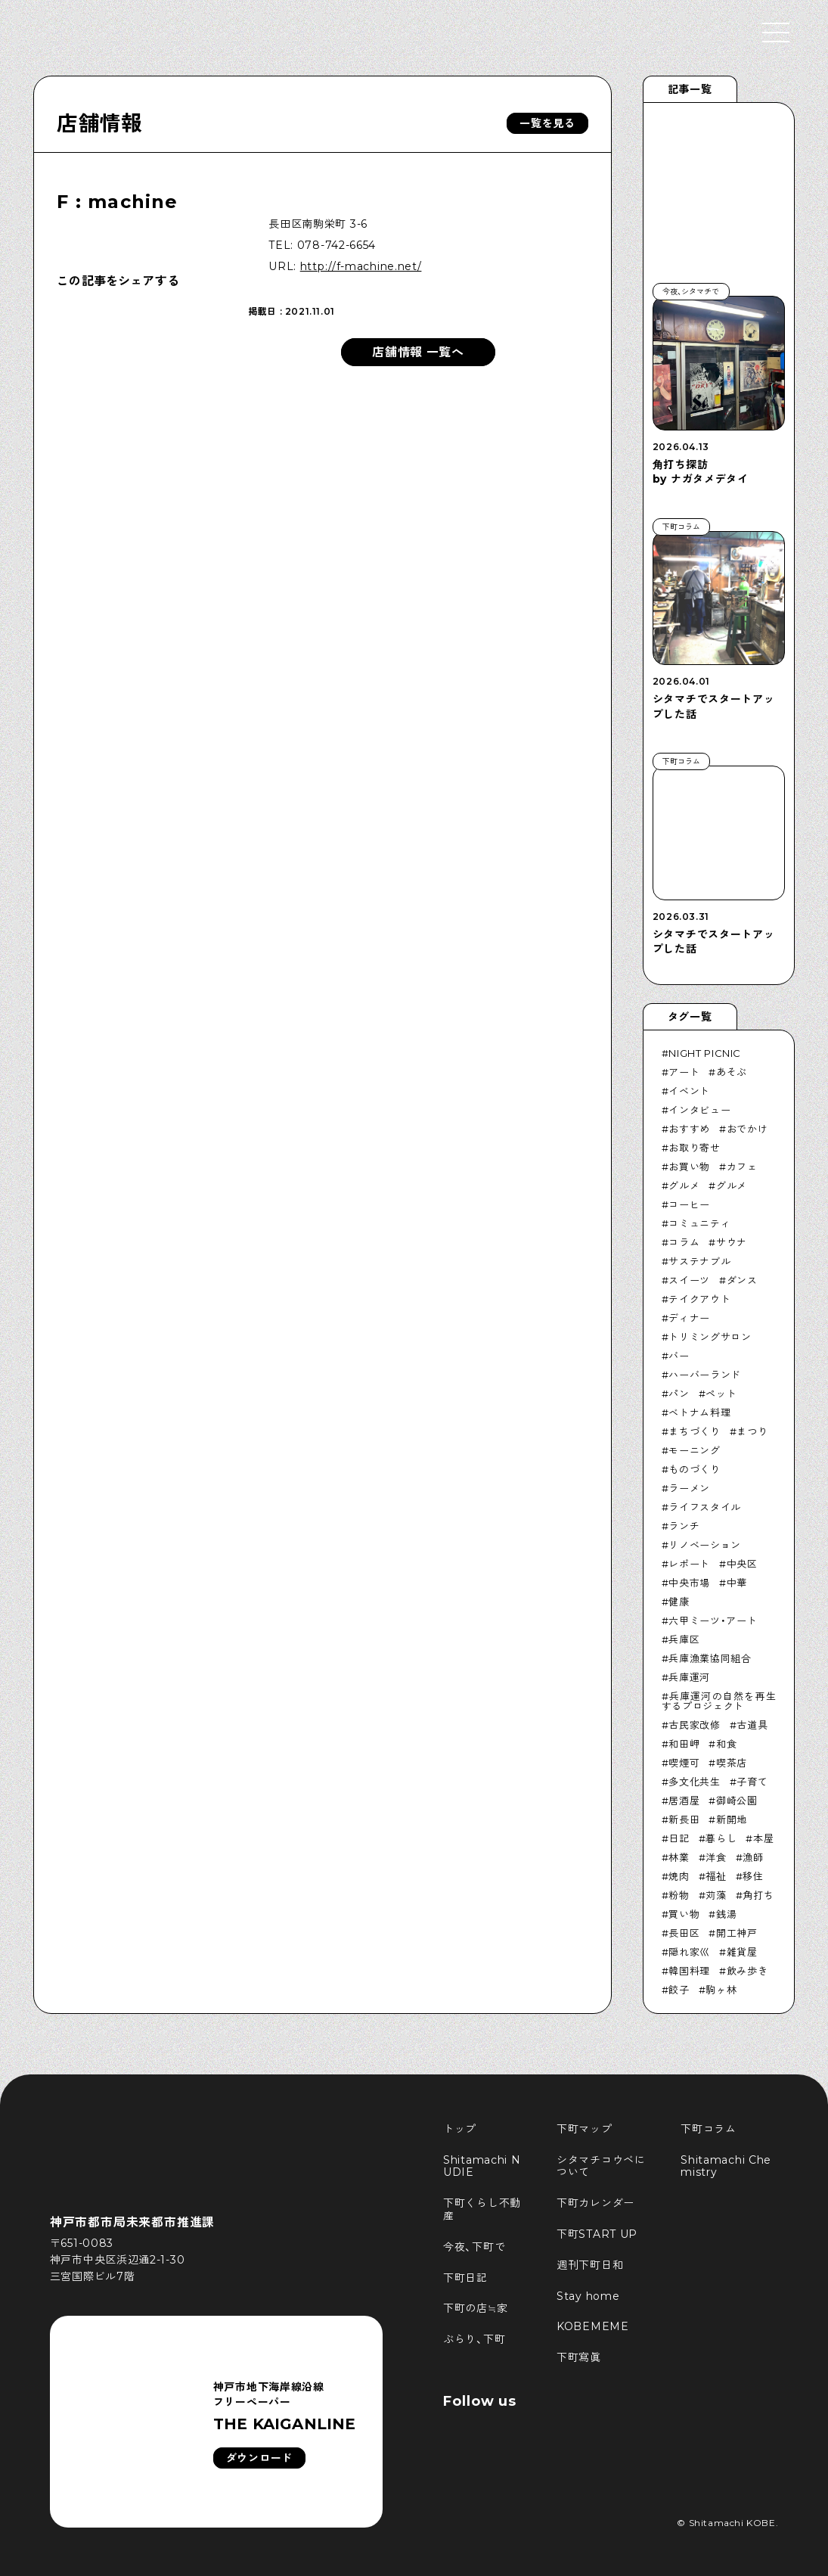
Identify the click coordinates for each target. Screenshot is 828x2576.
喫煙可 (683, 1763)
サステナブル (699, 1261)
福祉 (716, 1876)
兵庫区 (683, 1639)
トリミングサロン (709, 1337)
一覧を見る (547, 123)
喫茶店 (731, 1763)
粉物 (678, 1895)
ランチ (683, 1526)
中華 (737, 1583)
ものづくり (694, 1469)
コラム (683, 1242)
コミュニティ (699, 1223)
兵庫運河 (689, 1677)
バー (678, 1356)
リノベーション (704, 1545)
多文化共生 (694, 1782)
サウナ (731, 1242)
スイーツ (689, 1280)
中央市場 (689, 1583)
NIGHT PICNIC (704, 1053)
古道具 (752, 1725)
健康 (678, 1602)
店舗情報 (99, 123)
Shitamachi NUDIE (481, 2166)
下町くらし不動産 (482, 2209)
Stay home (588, 2296)
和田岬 (683, 1744)
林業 (678, 1857)
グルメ (683, 1185)
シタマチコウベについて (601, 2166)
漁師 (753, 1857)
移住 (753, 1876)
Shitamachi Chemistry (726, 2166)
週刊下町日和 (590, 2265)
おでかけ (747, 1129)
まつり (752, 1431)
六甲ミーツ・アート (712, 1620)
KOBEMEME (593, 2326)
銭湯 (726, 1914)
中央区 (742, 1564)
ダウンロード (259, 2458)
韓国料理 (689, 1971)
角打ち (758, 1895)
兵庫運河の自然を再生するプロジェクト (719, 1701)
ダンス (742, 1280)
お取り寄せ (694, 1148)
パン (678, 1393)
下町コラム (709, 2129)
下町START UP (597, 2234)
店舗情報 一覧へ (418, 352)
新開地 (731, 1819)
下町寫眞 (579, 2357)
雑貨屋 (742, 1952)
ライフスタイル (704, 1507)
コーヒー (689, 1204)
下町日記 (465, 2278)
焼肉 (678, 1876)
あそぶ (731, 1072)
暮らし (721, 1838)
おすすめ (689, 1129)
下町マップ (584, 2129)
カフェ (742, 1167)
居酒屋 (683, 1800)
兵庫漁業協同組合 (709, 1658)
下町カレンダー (595, 2203)
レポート (689, 1564)
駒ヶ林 (721, 1990)
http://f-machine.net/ (361, 266)
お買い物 (689, 1167)
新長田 (683, 1819)
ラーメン (689, 1488)
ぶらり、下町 (474, 2339)
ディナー (689, 1318)
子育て (752, 1782)
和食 (726, 1744)
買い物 (683, 1914)
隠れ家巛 (689, 1952)
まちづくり (694, 1431)
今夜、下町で (474, 2247)
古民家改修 (694, 1725)
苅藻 (716, 1895)
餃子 (678, 1990)
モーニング (694, 1450)
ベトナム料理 (699, 1412)
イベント (689, 1091)
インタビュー (699, 1110)
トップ (459, 2129)
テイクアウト (699, 1299)
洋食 (716, 1857)
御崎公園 (737, 1800)
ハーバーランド (704, 1375)
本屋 (763, 1838)
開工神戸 (737, 1933)
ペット (721, 1393)
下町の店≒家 (475, 2308)
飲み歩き (747, 1971)
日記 (678, 1838)
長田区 (683, 1933)
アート (683, 1072)
